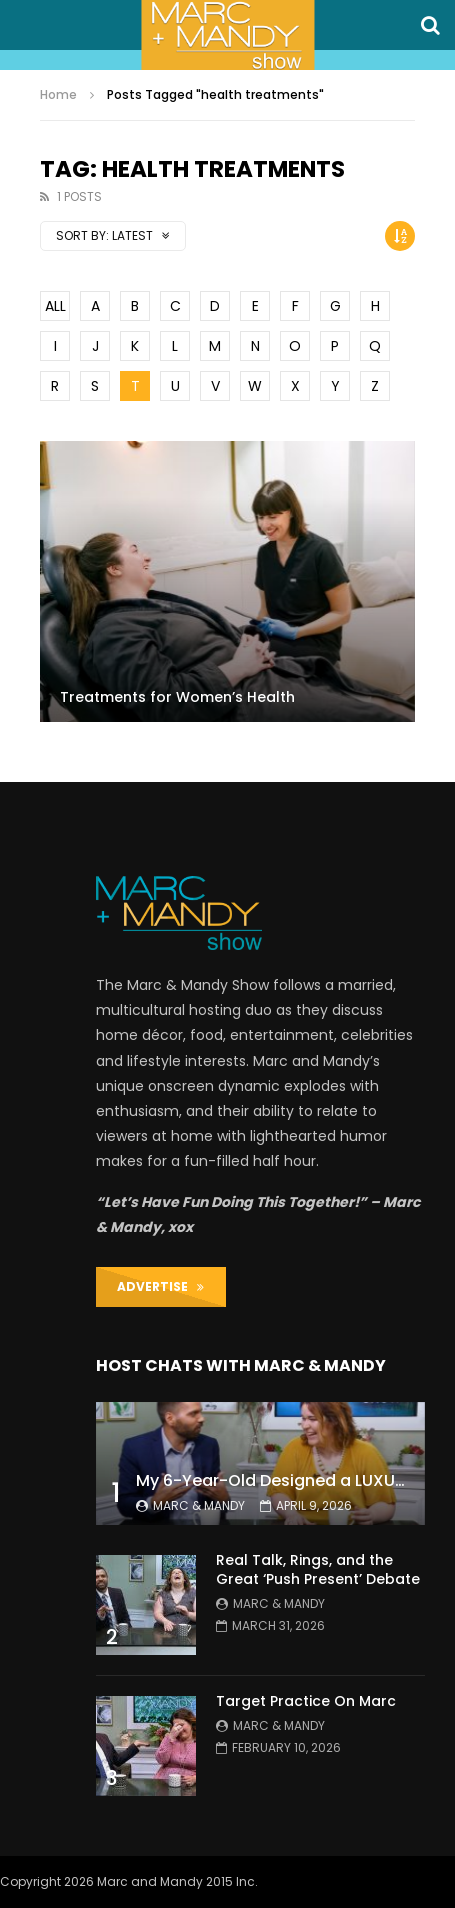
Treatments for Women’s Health (177, 697)
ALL (55, 306)
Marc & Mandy (199, 1505)
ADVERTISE (160, 1286)
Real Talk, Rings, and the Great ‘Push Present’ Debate (318, 1569)
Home (58, 94)
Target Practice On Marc (306, 1701)
